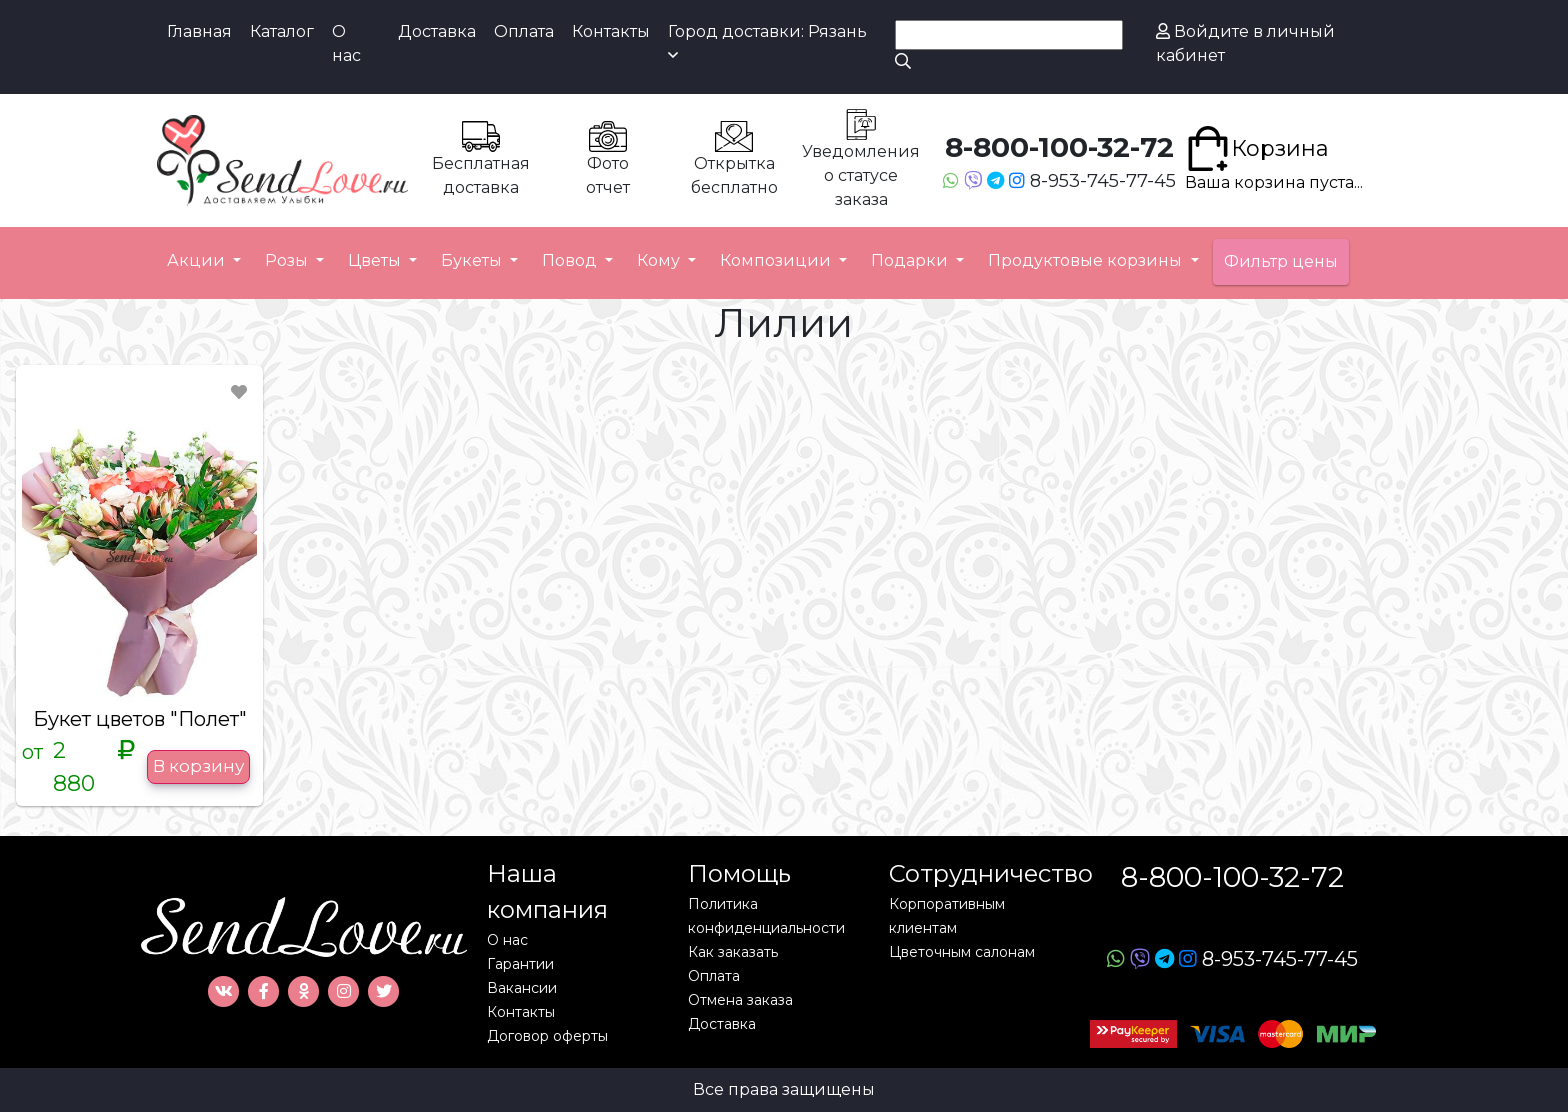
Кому (660, 260)
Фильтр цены (1281, 261)
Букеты (473, 260)
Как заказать (733, 952)
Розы (288, 260)
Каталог (282, 31)
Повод (571, 260)
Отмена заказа (740, 1000)
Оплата (524, 31)
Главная (199, 31)
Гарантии (520, 964)
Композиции (777, 260)
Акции (198, 260)
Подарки (911, 260)
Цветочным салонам (962, 952)
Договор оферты (547, 1036)
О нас (346, 43)
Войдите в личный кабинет (1245, 43)
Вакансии (522, 988)
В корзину (198, 766)
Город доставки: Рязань (767, 42)
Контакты (611, 31)
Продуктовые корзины (1087, 260)
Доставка (437, 31)
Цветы (376, 260)
